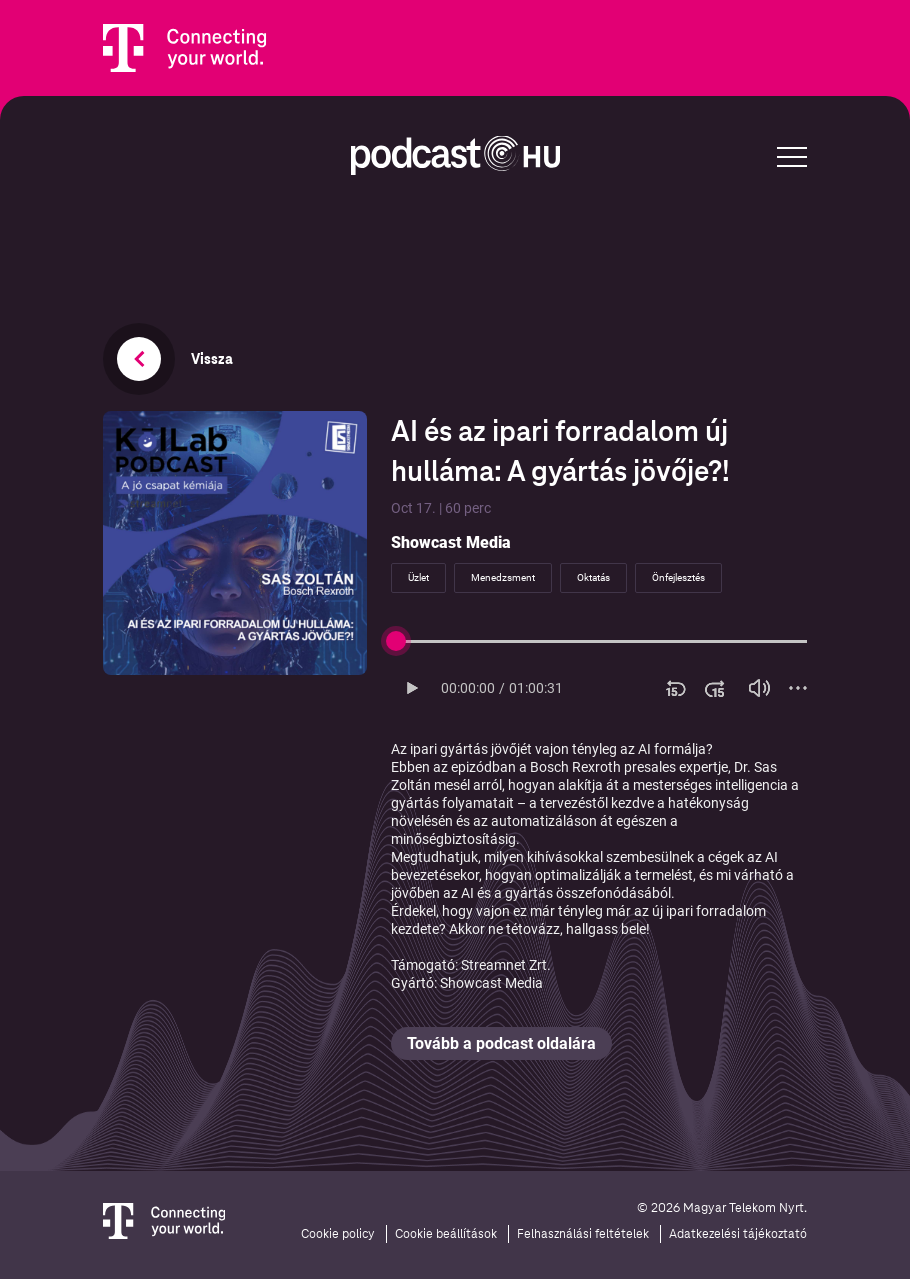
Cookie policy (338, 1234)
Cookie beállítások (446, 1234)
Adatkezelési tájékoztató (738, 1234)
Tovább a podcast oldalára (501, 1043)
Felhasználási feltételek (583, 1234)
